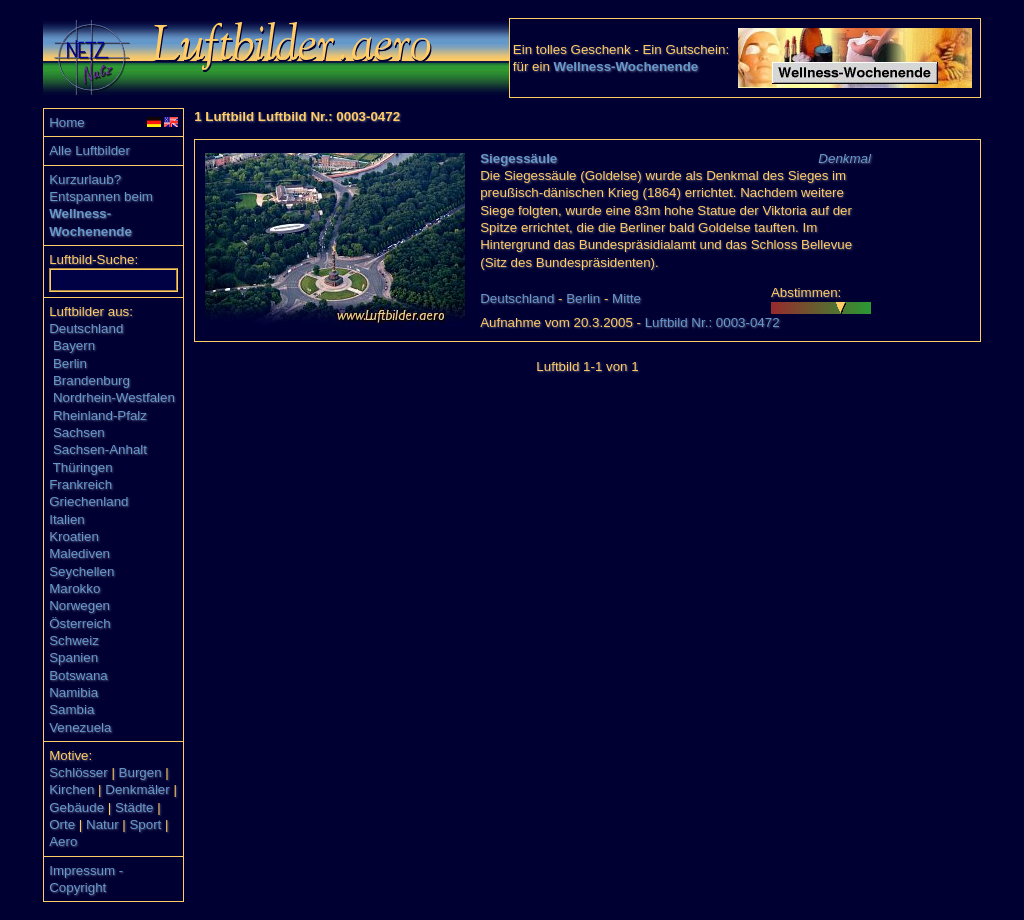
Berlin (70, 363)
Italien (67, 519)
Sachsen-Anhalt (100, 449)
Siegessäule (518, 158)
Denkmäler (137, 789)
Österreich (79, 623)
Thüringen (83, 467)
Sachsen (79, 432)
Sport (145, 824)
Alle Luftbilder (89, 150)
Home (67, 122)
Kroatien (74, 536)
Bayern (74, 345)
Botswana (78, 675)
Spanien (73, 657)
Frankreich (80, 484)
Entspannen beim (101, 196)
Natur (102, 824)
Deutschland (86, 328)
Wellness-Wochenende (626, 66)
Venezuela (80, 727)
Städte (134, 807)
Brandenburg (91, 380)
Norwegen (79, 605)
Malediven (79, 553)
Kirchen (71, 789)
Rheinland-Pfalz (100, 415)
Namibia (73, 692)
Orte (62, 824)
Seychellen (81, 571)
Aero (63, 841)
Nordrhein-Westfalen (114, 397)
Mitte (626, 298)
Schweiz (74, 640)
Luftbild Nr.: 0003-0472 (712, 322)
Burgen (140, 772)
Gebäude (76, 807)
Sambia (71, 709)
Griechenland (88, 501)
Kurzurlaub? (85, 179)
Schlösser (78, 772)
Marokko (74, 588)
